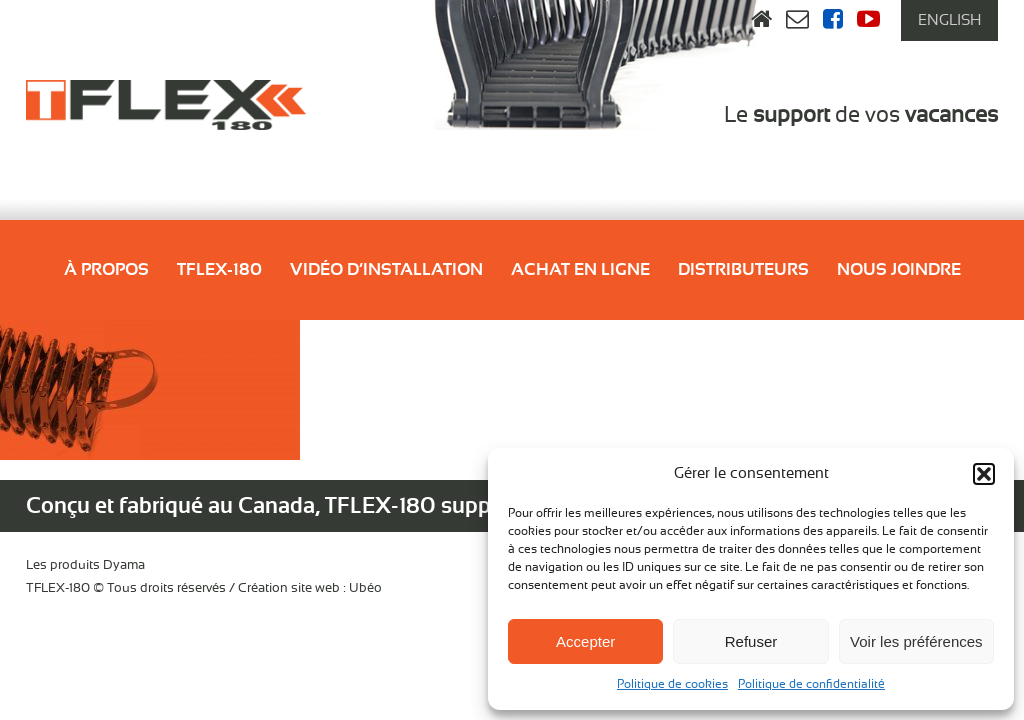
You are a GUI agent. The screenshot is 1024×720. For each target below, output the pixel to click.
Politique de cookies (672, 684)
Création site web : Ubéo (310, 588)
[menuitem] (949, 20)
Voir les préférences (916, 641)
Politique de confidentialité (811, 684)
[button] (984, 474)
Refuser (751, 641)
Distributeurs (743, 269)
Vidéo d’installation (386, 269)
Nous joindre (899, 269)
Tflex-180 (219, 269)
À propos (106, 269)
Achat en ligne (580, 269)
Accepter (585, 641)
